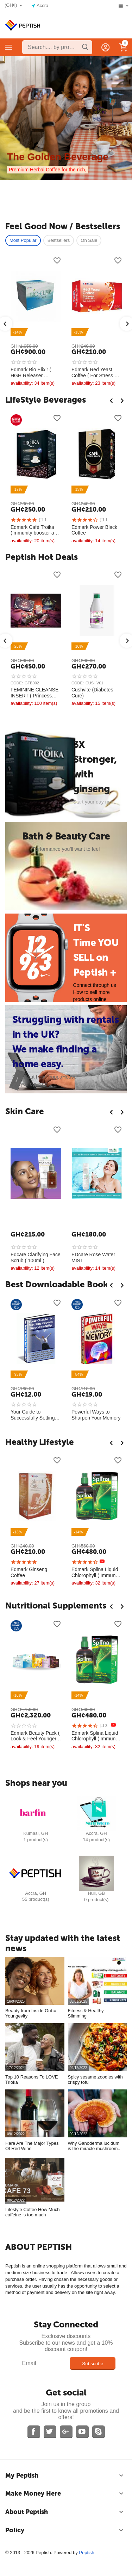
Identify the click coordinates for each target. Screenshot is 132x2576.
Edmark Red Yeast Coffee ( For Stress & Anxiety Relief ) (94, 373)
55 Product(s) (35, 1899)
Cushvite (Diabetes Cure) (92, 692)
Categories (9, 47)
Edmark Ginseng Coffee (29, 1572)
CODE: (17, 683)
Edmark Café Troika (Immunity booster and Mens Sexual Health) (35, 530)
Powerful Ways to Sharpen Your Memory (95, 1415)
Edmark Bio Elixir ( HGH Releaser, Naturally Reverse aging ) (31, 373)
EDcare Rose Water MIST (93, 1257)
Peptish (86, 2552)
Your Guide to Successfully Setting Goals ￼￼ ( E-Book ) (34, 1415)
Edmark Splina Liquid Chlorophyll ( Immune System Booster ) (94, 1573)
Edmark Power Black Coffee (94, 530)
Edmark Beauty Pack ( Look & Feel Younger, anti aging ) (35, 1736)
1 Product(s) (36, 1839)
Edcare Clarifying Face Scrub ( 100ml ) (36, 1257)
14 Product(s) (96, 1839)
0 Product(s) (96, 1899)
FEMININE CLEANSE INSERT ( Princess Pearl (34, 693)
